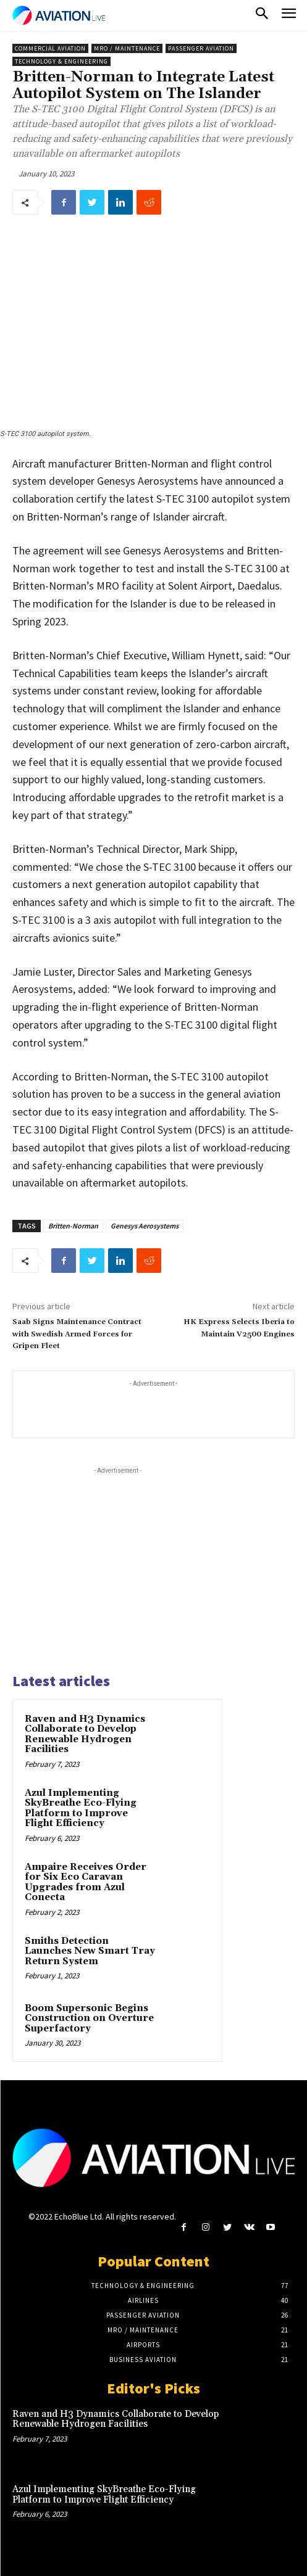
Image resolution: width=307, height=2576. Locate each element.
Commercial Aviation (50, 48)
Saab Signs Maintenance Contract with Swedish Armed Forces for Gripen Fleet (76, 1334)
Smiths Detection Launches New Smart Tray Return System (90, 1951)
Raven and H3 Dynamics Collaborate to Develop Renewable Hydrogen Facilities (85, 1734)
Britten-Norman (73, 1225)
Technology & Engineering (61, 61)
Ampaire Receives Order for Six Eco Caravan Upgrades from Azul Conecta (85, 1882)
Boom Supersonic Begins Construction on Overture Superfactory (89, 2018)
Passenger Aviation (201, 48)
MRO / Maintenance (126, 48)
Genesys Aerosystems (145, 1225)
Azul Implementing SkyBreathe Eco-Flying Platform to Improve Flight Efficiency (81, 1808)
